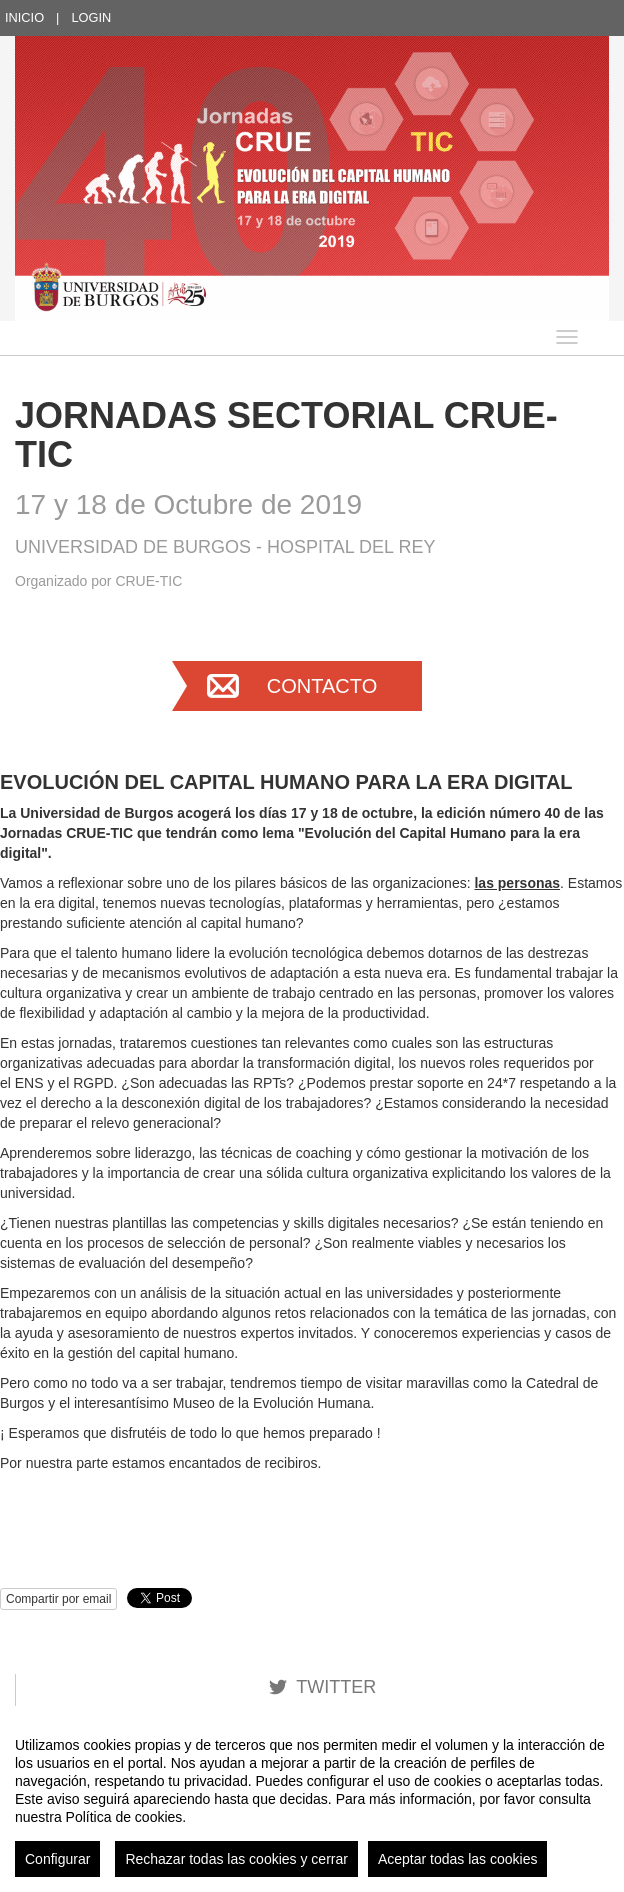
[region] (312, 1799)
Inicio (24, 17)
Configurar (57, 1859)
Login (91, 17)
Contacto (322, 686)
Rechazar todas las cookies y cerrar (236, 1859)
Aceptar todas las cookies (458, 1859)
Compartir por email (58, 1599)
